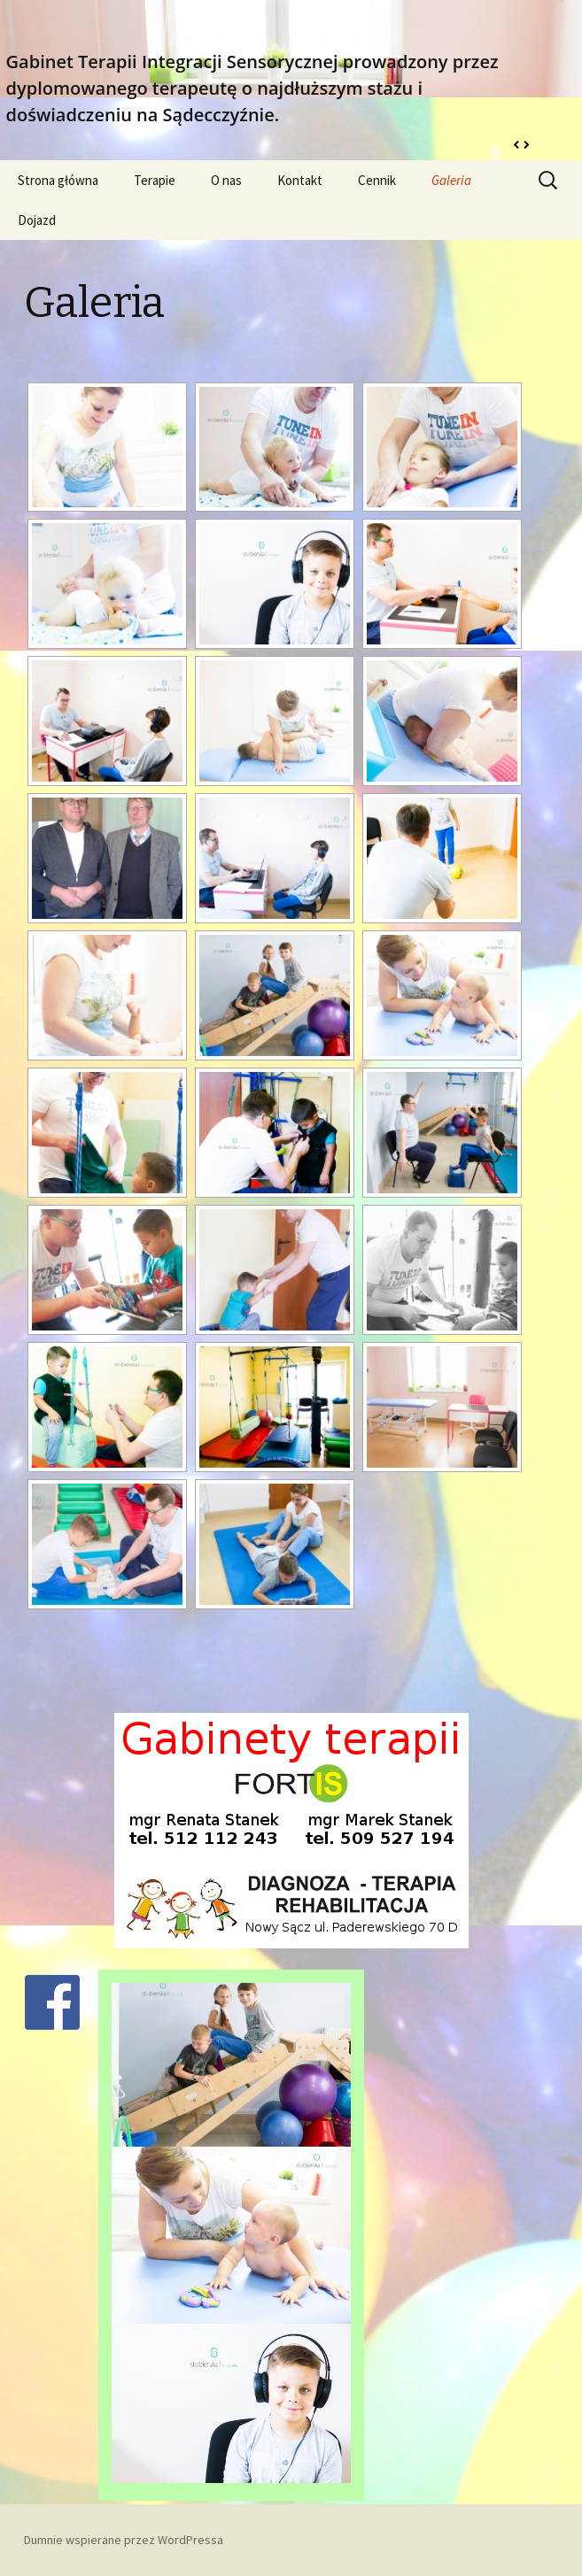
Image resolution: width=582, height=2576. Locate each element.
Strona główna (58, 180)
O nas (226, 180)
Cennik (377, 180)
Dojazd (37, 220)
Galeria (451, 180)
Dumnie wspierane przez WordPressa (123, 2540)
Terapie (154, 180)
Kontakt (299, 180)
